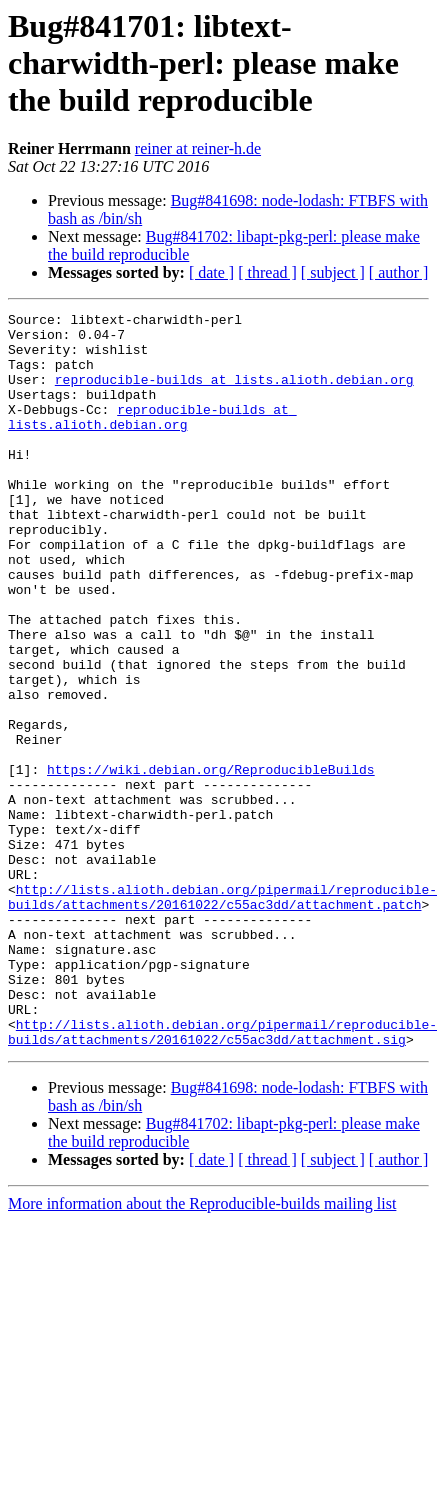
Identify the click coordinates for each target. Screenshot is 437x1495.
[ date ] (211, 272)
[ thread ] (267, 272)
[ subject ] (333, 272)
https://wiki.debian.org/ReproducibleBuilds (211, 862)
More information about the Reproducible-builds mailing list (202, 1350)
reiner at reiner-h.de (198, 148)
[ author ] (399, 272)
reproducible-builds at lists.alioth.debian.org (234, 394)
